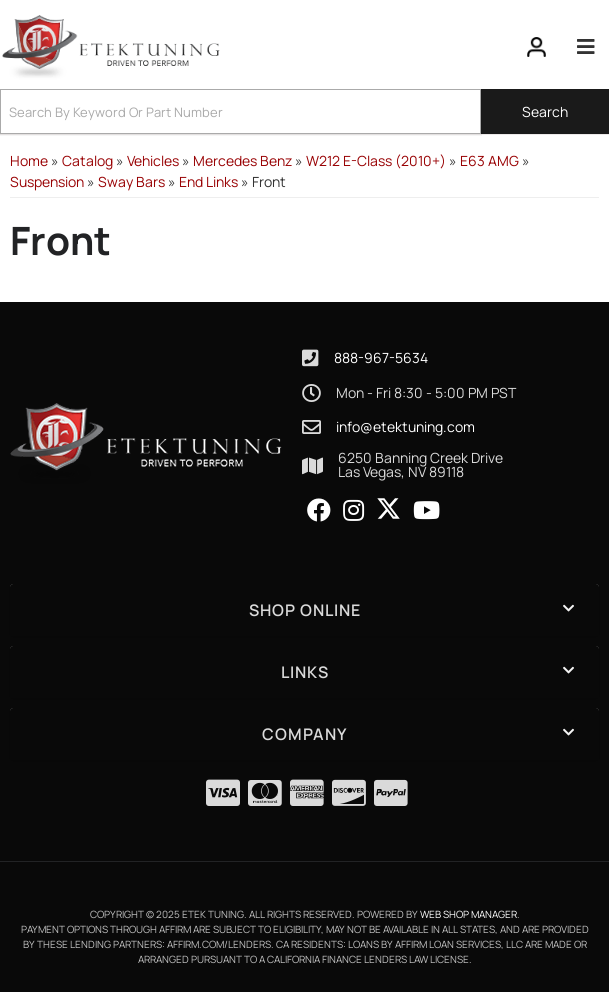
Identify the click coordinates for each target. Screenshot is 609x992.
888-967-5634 (381, 357)
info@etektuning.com (405, 427)
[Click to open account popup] (537, 47)
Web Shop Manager (468, 914)
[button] (304, 111)
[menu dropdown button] (586, 47)
